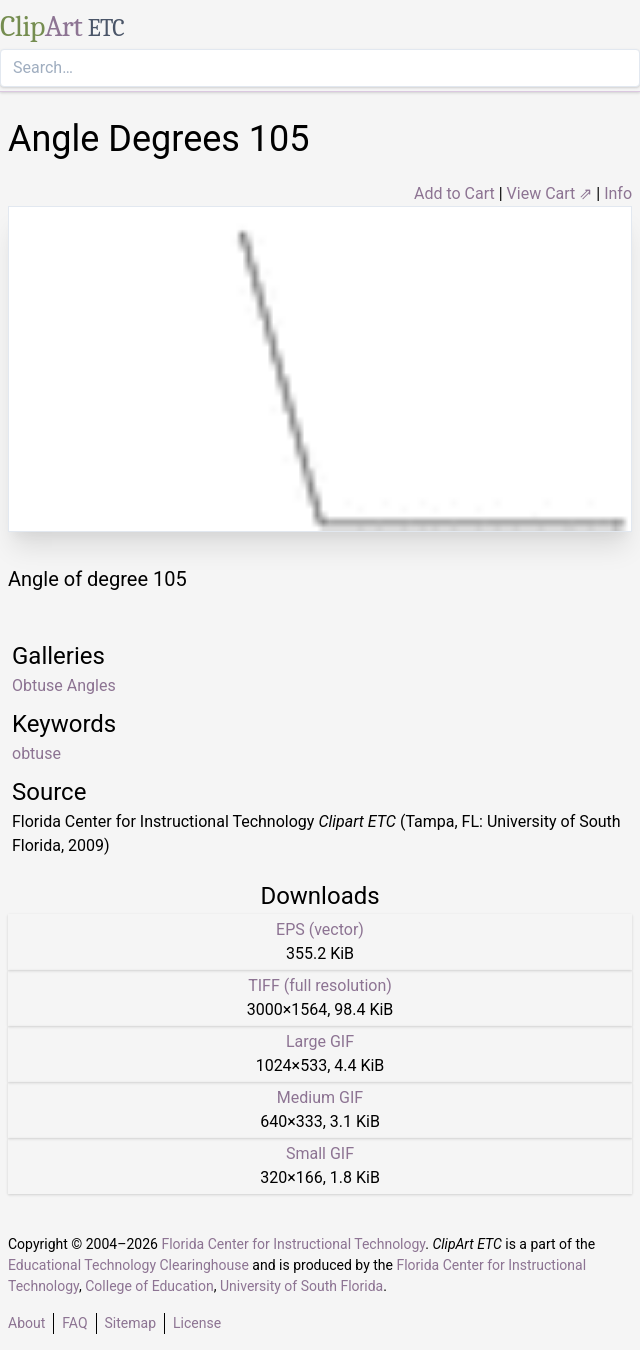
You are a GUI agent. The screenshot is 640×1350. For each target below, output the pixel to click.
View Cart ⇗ (550, 193)
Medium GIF (320, 1097)
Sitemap (130, 1323)
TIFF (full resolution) (320, 985)
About (26, 1323)
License (197, 1323)
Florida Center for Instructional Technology (293, 1244)
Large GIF (320, 1041)
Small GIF (320, 1153)
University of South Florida (301, 1286)
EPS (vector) (320, 929)
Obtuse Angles (64, 685)
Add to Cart (454, 193)
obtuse (36, 753)
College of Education (149, 1286)
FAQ (74, 1323)
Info (618, 193)
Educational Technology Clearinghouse (128, 1265)
